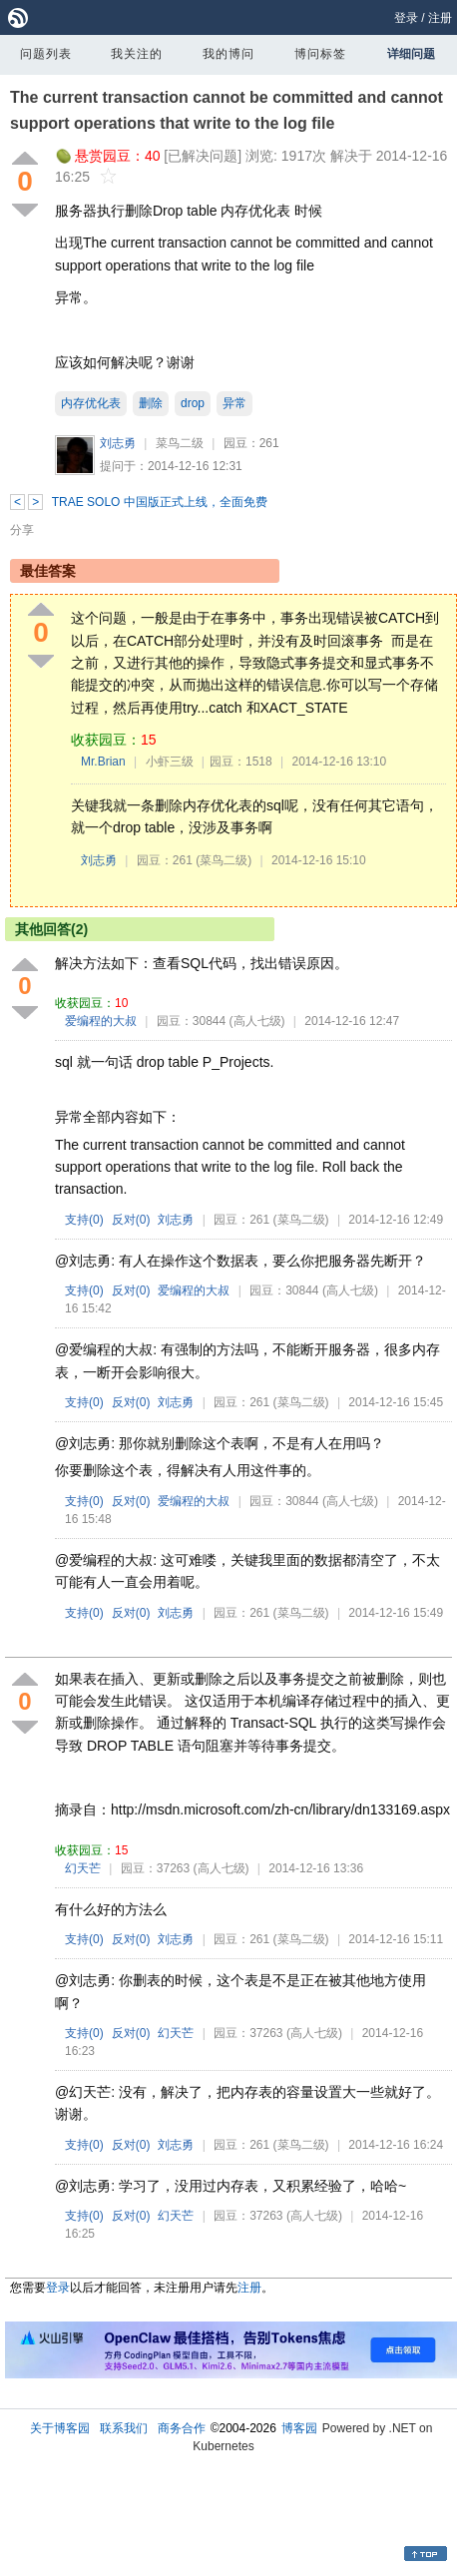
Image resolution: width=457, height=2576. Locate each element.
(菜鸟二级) (223, 860)
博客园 (299, 2428)
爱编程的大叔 (101, 1021)
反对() (131, 1220)
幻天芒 (83, 1868)
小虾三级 (170, 762)
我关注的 (137, 54)
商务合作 (182, 2428)
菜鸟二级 (180, 443)
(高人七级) (257, 1021)
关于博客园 (60, 2428)
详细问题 (411, 54)
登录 (406, 18)
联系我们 (124, 2428)
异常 (234, 403)
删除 (151, 403)
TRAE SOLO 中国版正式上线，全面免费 (159, 502)
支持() (84, 1220)
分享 (22, 530)
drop (193, 403)
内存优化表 (91, 403)
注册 (440, 18)
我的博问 (228, 54)
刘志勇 (118, 443)
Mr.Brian (103, 762)
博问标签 (320, 54)
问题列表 (46, 54)
